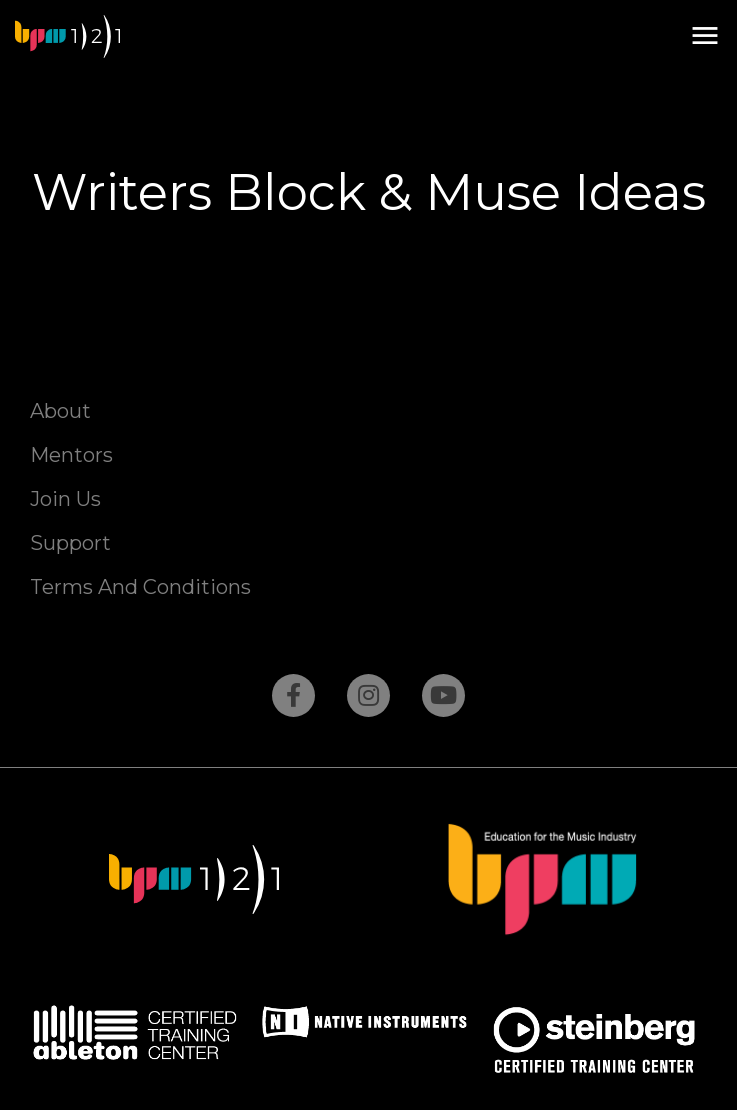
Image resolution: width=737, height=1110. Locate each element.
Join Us (65, 499)
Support (70, 543)
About (60, 411)
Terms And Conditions (140, 587)
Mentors (71, 455)
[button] (704, 36)
